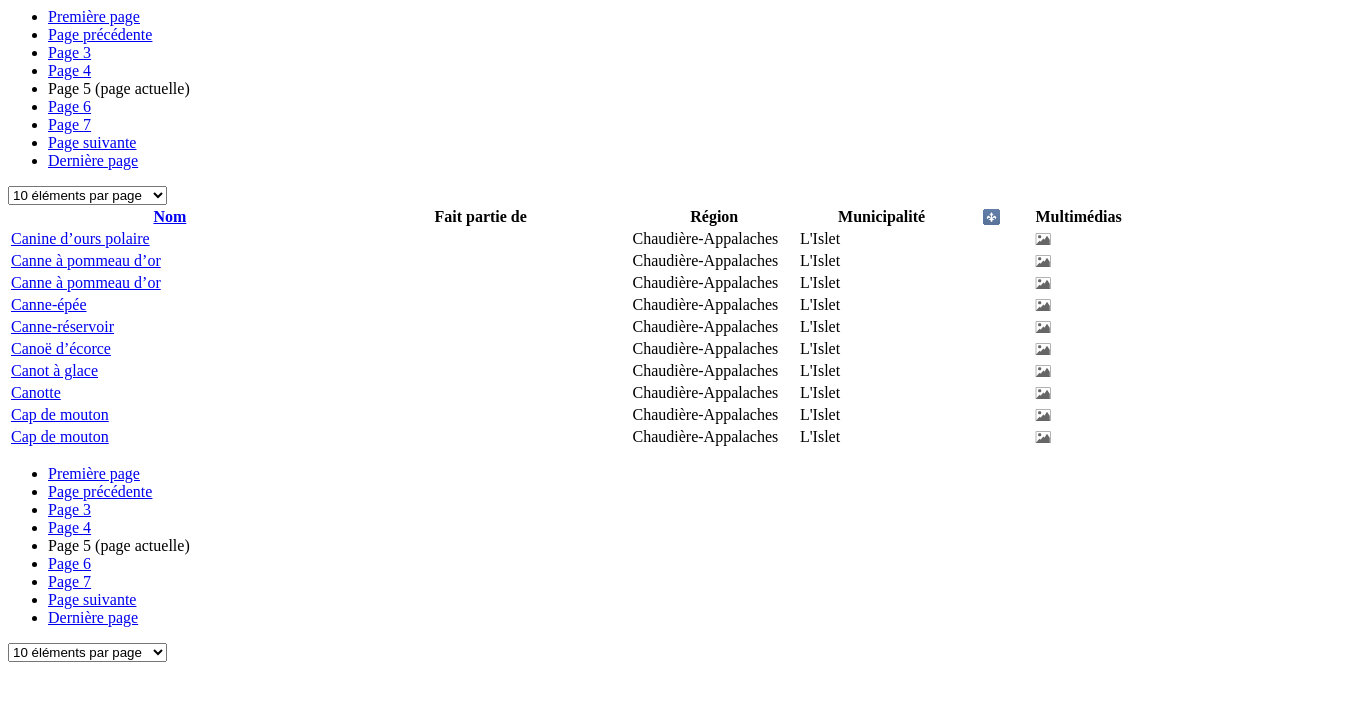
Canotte (36, 392)
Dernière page (93, 160)
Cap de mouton (60, 414)
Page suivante (92, 142)
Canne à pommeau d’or (86, 260)
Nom (169, 216)
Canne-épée (49, 304)
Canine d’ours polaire (80, 238)
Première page (94, 16)
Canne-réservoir (62, 326)
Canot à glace (54, 370)
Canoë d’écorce (61, 348)
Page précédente (100, 34)
